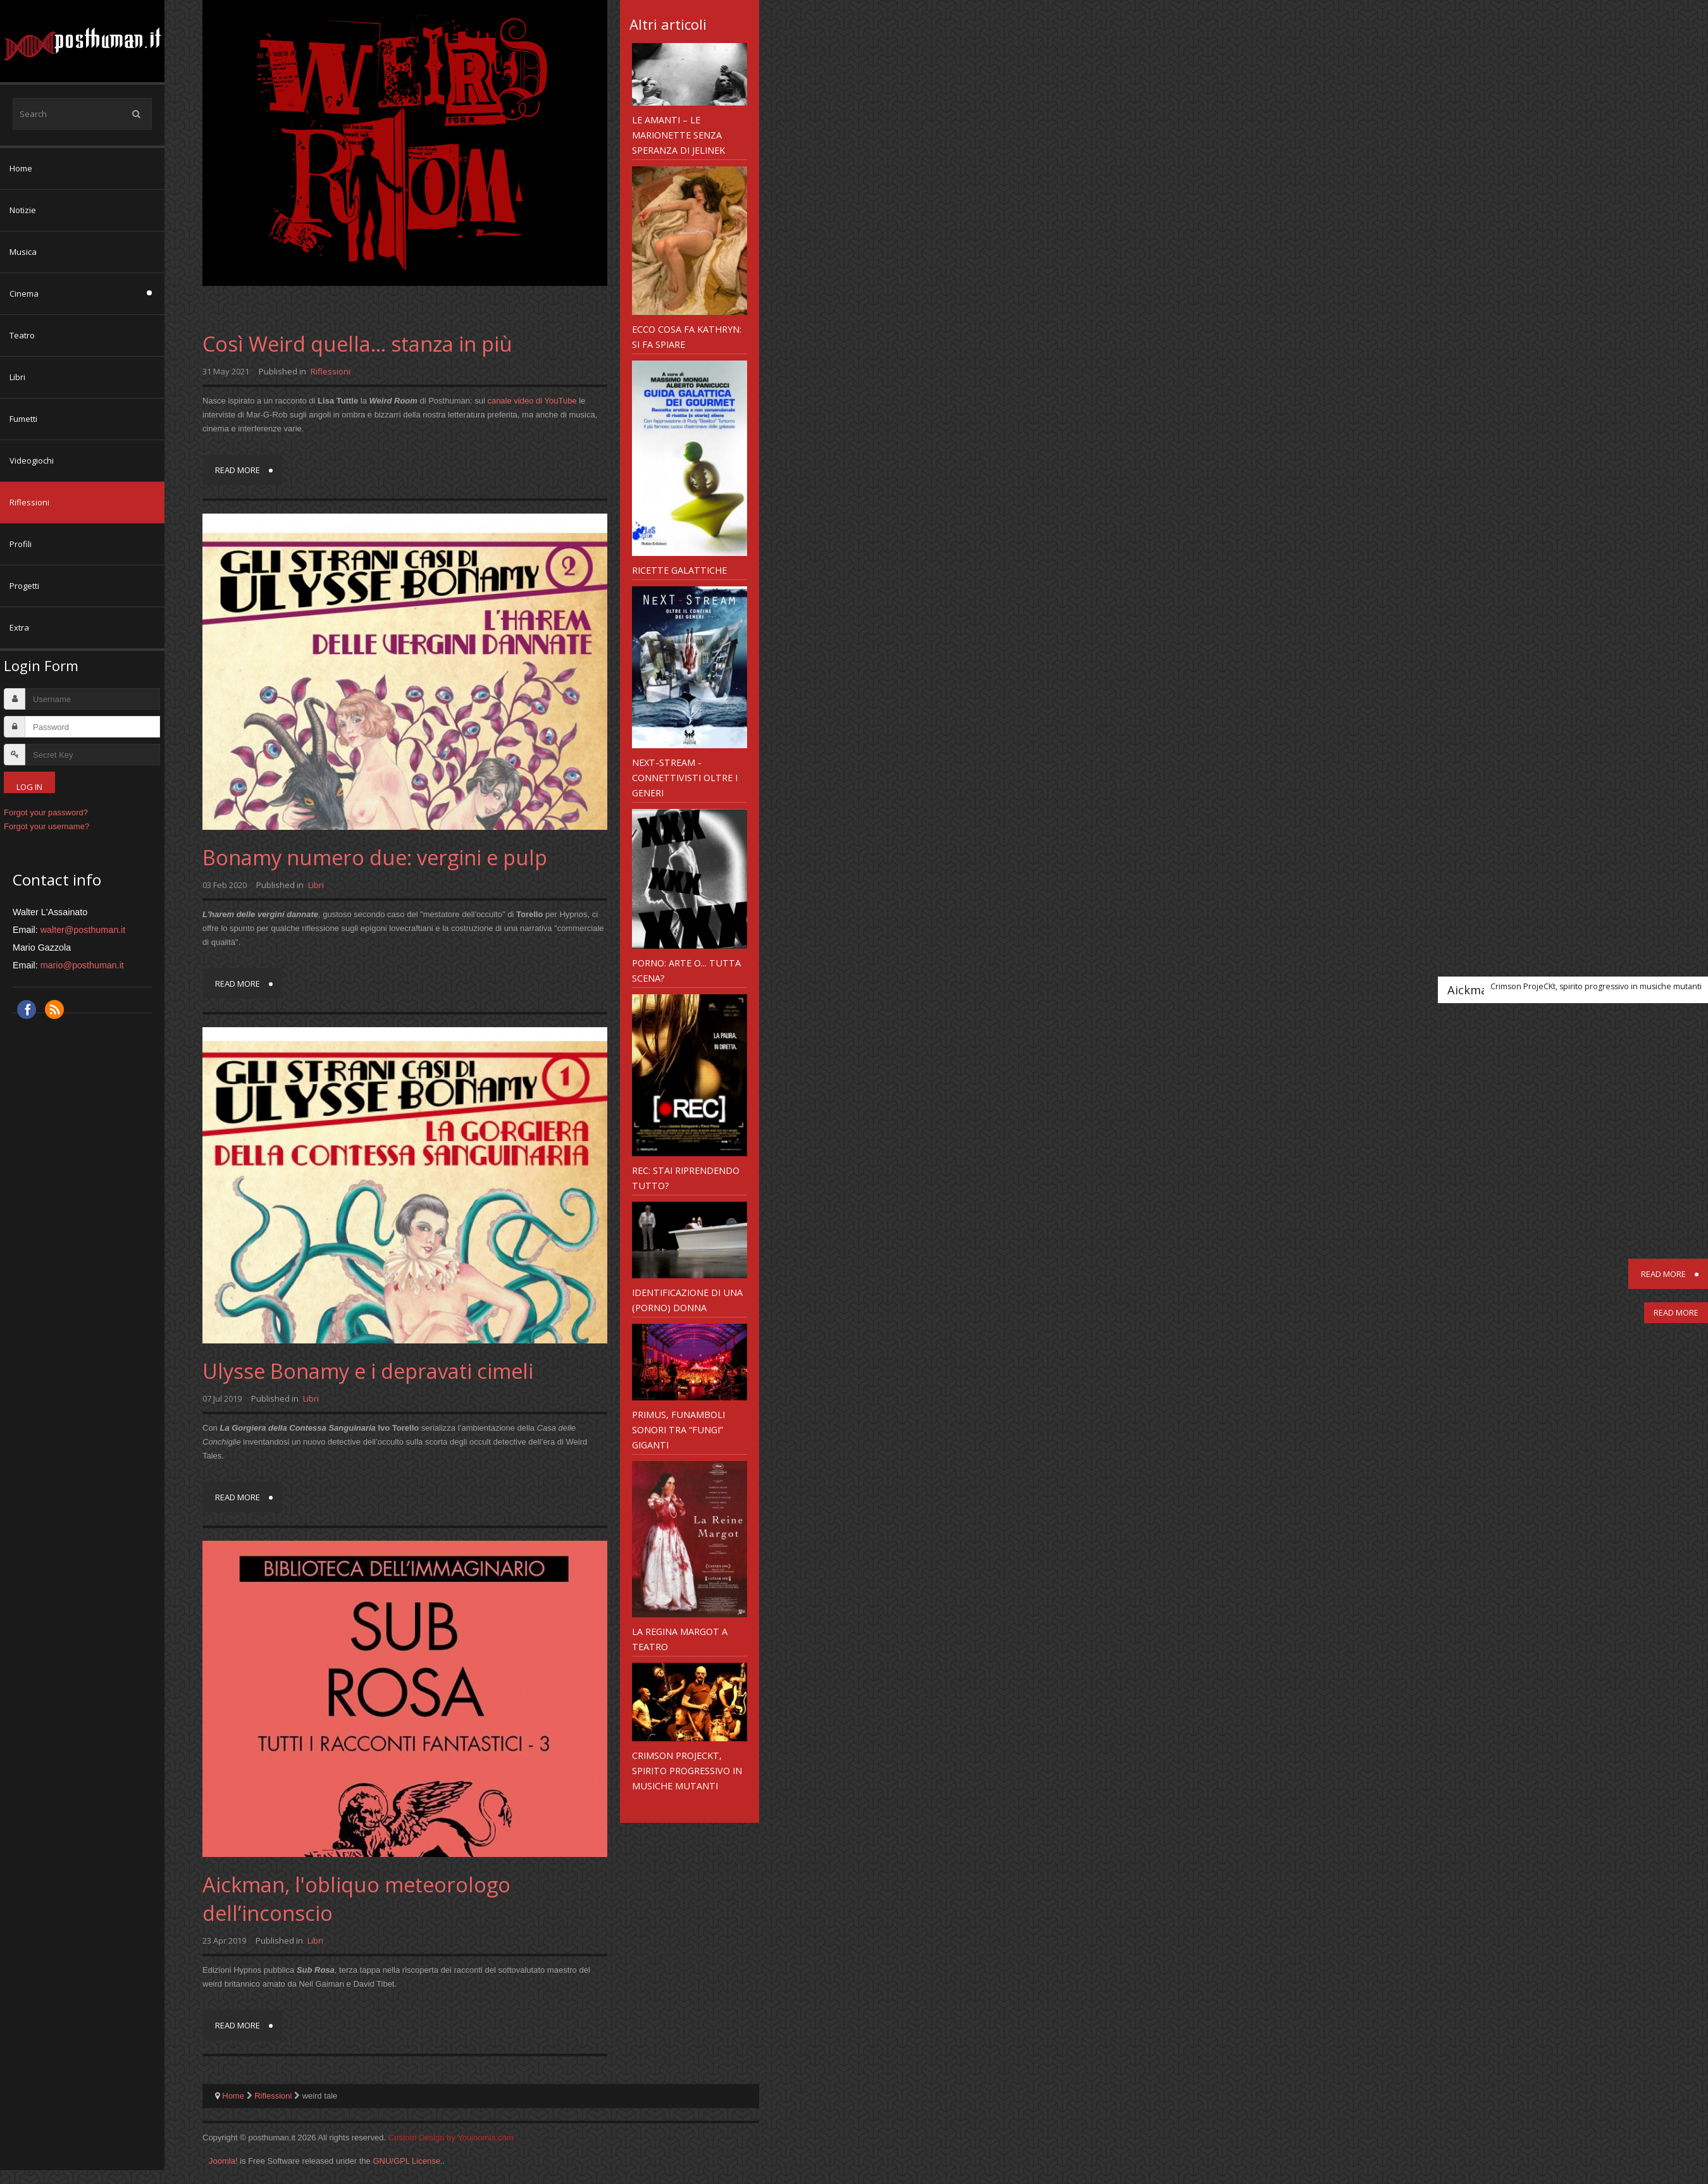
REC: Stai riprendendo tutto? (686, 1178)
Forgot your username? (46, 826)
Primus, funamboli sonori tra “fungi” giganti (678, 1429)
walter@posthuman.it (83, 930)
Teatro (22, 335)
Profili (20, 544)
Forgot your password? (46, 812)
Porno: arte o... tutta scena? (686, 970)
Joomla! (223, 2161)
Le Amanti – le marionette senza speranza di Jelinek (678, 134)
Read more (237, 470)
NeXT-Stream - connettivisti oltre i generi (685, 777)
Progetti (24, 585)
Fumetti (23, 418)
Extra (19, 627)
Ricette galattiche (679, 570)
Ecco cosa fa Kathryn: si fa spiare (686, 336)
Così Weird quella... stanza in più (357, 344)
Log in (29, 787)
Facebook (26, 1009)
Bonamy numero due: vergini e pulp (374, 857)
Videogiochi (31, 460)
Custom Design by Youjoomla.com (451, 2137)
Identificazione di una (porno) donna (687, 1300)
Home (20, 168)
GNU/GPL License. (407, 2161)
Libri (17, 377)
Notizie (22, 210)
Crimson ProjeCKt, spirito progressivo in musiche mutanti (687, 1770)
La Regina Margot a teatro (679, 1639)
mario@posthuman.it (82, 965)
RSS (54, 1009)
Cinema (24, 293)
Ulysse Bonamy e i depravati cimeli (367, 1371)
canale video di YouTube (531, 400)
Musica (23, 251)
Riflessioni (29, 502)
